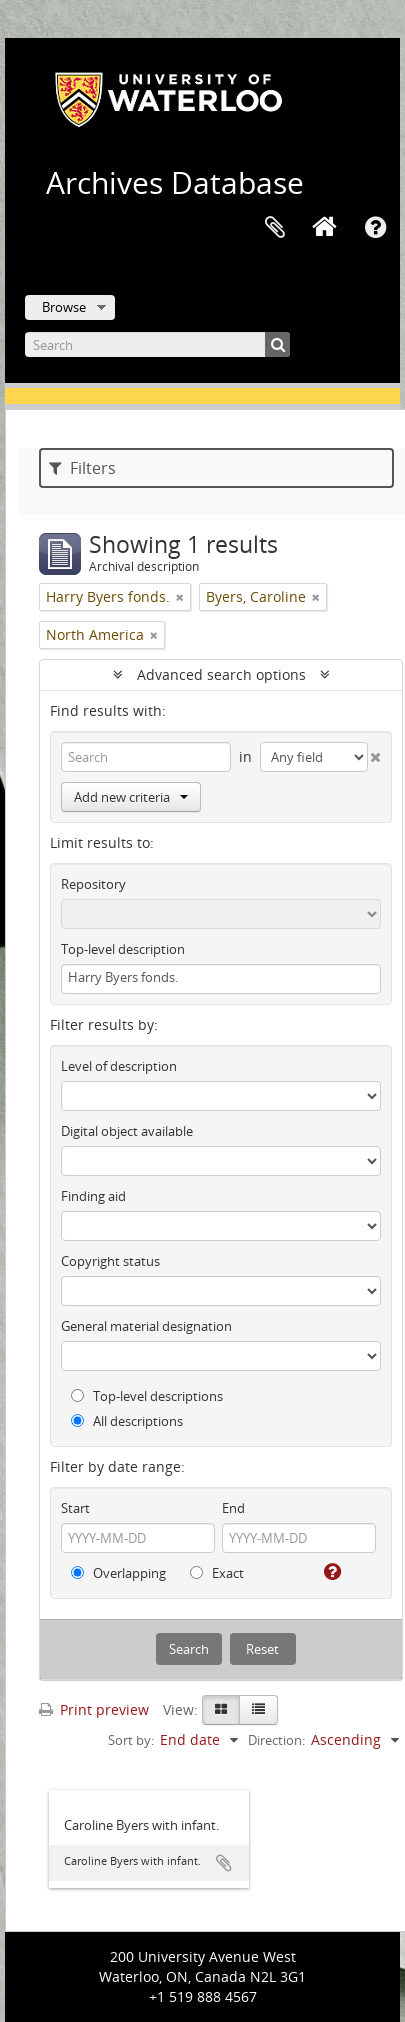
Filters (82, 468)
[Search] (157, 344)
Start (75, 1508)
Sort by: (131, 1740)
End (233, 1508)
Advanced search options (221, 674)
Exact (217, 1573)
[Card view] (221, 1710)
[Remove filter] (180, 597)
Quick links (375, 228)
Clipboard (275, 228)
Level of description (119, 1066)
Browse (64, 307)
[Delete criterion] (374, 753)
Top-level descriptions (147, 1396)
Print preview (94, 1709)
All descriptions (127, 1421)
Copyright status (110, 1261)
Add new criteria (131, 797)
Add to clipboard (224, 1863)
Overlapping (118, 1573)
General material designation (146, 1326)
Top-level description (123, 949)
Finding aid (93, 1196)
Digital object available (127, 1131)
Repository (93, 884)
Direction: (276, 1740)
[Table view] (258, 1710)
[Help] (330, 1572)
